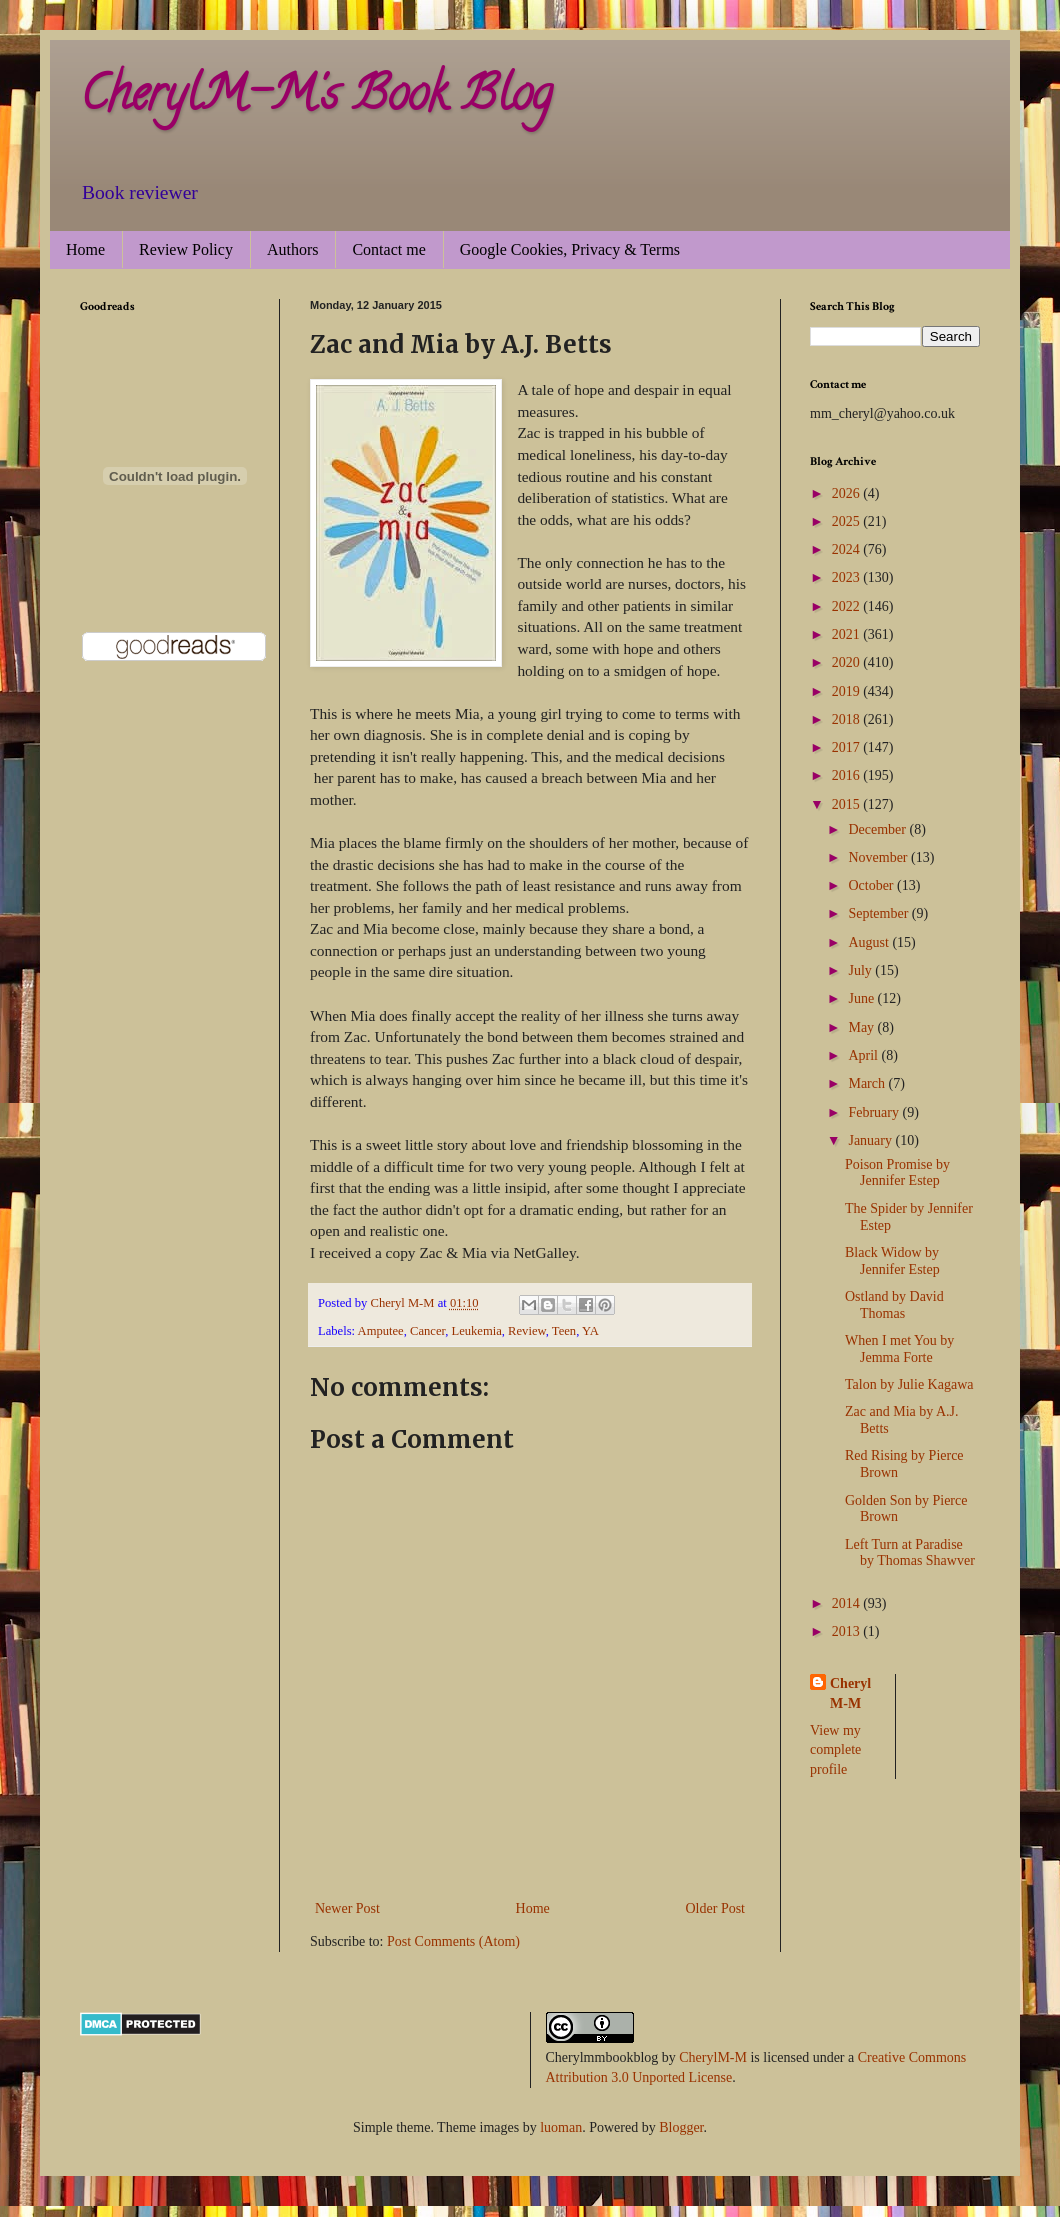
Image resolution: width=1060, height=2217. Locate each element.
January (871, 1140)
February (875, 1112)
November (879, 857)
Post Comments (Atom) (453, 1941)
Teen (564, 1331)
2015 (848, 804)
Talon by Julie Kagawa (909, 1384)
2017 (848, 747)
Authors (293, 249)
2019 (848, 691)
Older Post (716, 1908)
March (868, 1083)
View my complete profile (835, 1750)
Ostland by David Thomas (894, 1305)
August (870, 942)
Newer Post (347, 1908)
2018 (848, 719)
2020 (848, 662)
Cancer (427, 1331)
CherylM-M (713, 2057)
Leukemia (476, 1331)
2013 (848, 1631)
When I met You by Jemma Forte (899, 1349)
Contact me (388, 249)
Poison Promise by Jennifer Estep (897, 1173)
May (862, 1027)
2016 (848, 775)
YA (590, 1331)
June (862, 998)
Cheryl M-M (850, 1693)
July (861, 970)
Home (85, 249)
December (878, 829)
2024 (848, 549)
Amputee (381, 1331)
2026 (848, 493)
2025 (848, 521)
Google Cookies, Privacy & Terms (570, 249)
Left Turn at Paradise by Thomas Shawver (910, 1553)
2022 (848, 606)
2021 (848, 634)
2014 (848, 1603)
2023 (848, 577)
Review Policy (186, 249)
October (872, 885)
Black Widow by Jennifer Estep (892, 1261)
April (864, 1055)
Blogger (681, 2127)
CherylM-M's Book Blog (316, 99)
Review (527, 1331)
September (879, 913)
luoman (561, 2127)
